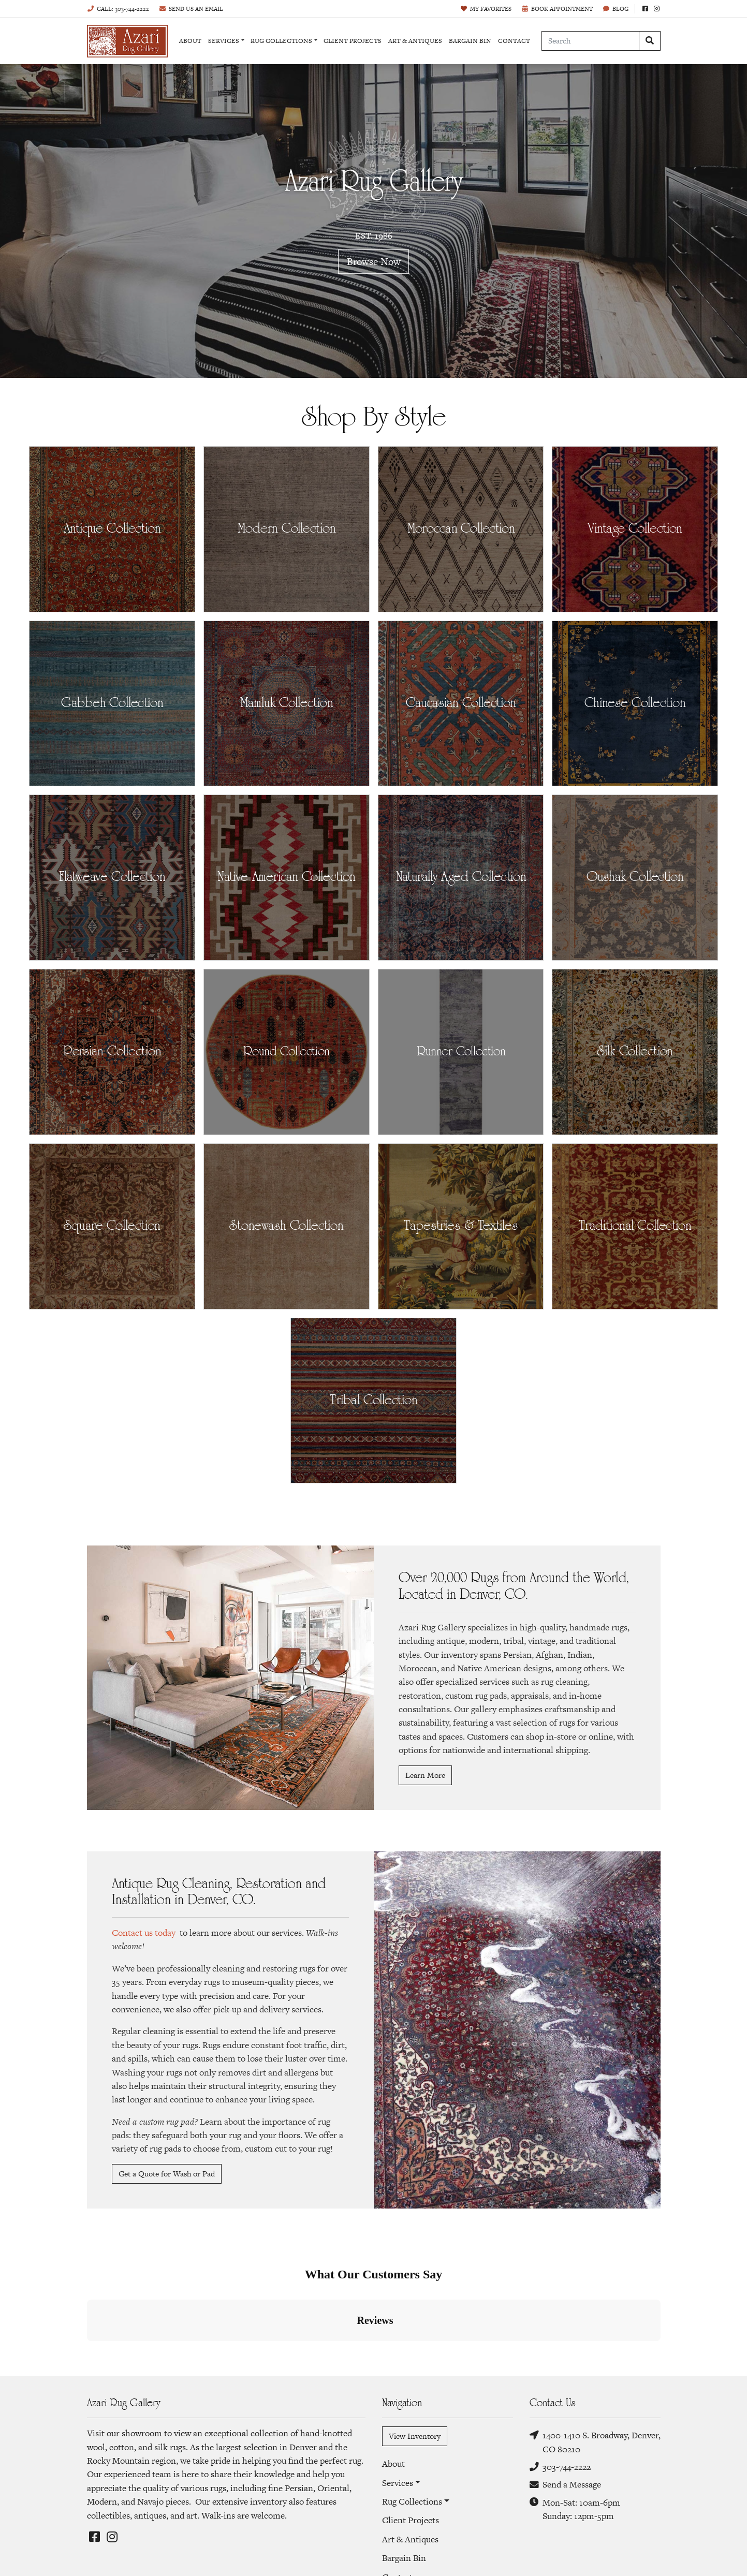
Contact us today (143, 1932)
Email (191, 9)
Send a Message (565, 2484)
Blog (616, 9)
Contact (514, 41)
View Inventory (415, 2436)
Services (223, 41)
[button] (87, 2351)
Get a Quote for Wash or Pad (167, 2173)
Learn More (425, 1775)
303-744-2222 (560, 2467)
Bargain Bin (470, 41)
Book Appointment (557, 9)
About (190, 41)
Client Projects (353, 41)
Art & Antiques (415, 41)
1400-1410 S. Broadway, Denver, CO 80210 (595, 2441)
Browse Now (374, 261)
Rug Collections (281, 41)
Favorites (485, 9)
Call (118, 9)
